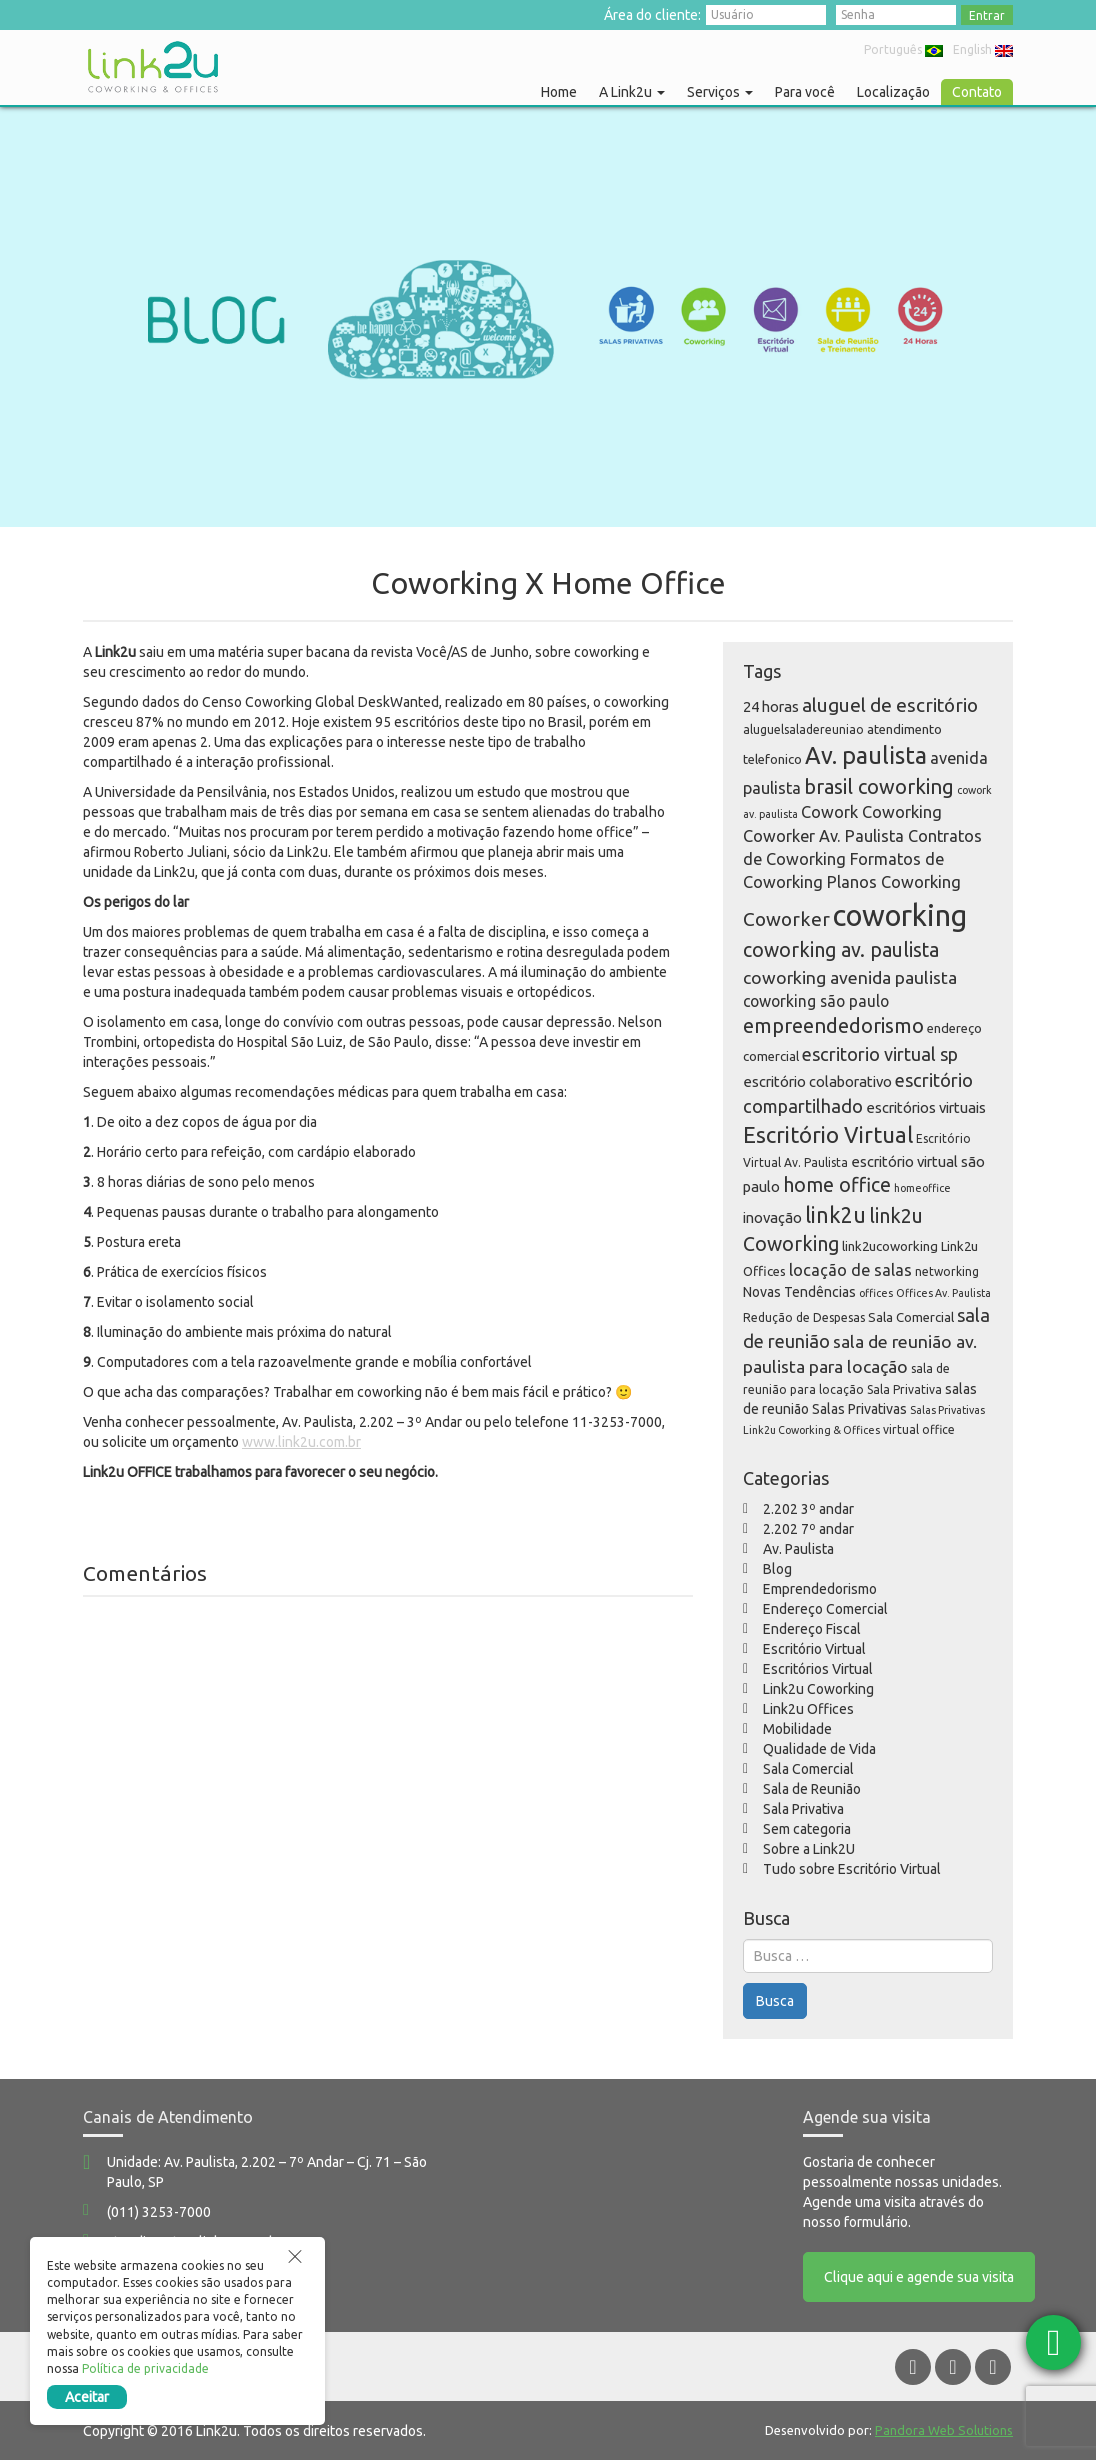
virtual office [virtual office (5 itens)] (919, 1429)
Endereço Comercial (825, 1609)
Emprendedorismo (820, 1589)
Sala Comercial (808, 1769)
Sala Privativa (803, 1809)
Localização (893, 92)
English (983, 49)
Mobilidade (797, 1729)
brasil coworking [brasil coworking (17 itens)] (879, 786)
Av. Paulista (798, 1549)
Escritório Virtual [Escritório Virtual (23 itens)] (828, 1134)
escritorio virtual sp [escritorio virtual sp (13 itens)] (880, 1054)
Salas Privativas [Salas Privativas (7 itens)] (859, 1409)
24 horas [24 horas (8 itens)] (771, 706)
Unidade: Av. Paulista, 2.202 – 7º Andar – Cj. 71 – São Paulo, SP (267, 2172)
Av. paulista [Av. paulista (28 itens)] (866, 755)
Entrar (987, 15)
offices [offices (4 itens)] (876, 1293)
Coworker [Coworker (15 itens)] (786, 919)
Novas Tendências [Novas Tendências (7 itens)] (799, 1292)
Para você (805, 92)
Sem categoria (807, 1829)
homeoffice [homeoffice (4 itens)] (922, 1188)
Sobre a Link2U (809, 1849)
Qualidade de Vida (819, 1749)
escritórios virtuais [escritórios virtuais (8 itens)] (926, 1107)
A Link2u (632, 92)
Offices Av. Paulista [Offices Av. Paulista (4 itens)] (943, 1293)
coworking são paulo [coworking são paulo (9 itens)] (816, 1001)
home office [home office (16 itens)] (837, 1185)
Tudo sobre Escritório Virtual (852, 1869)
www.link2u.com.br (301, 1442)
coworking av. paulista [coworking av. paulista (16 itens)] (841, 950)
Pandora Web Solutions (944, 2429)
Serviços (720, 92)
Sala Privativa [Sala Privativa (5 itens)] (904, 1389)
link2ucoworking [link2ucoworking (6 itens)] (890, 1246)
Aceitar (87, 2397)
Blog (777, 1569)
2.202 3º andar (808, 1509)
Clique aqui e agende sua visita (919, 2277)
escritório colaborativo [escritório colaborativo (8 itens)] (817, 1081)
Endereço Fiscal (812, 1629)
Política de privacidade (145, 2368)
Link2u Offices (808, 1709)
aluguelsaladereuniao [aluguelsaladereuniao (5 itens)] (803, 729)
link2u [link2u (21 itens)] (835, 1215)
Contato (977, 92)
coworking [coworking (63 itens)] (900, 915)
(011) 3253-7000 (159, 2212)
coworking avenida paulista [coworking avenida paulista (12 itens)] (850, 977)
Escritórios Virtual (818, 1669)
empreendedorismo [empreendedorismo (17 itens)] (833, 1025)
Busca (775, 2001)
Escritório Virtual (814, 1649)
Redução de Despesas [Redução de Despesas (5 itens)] (804, 1317)
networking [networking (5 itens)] (947, 1271)
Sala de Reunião (812, 1789)
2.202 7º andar (808, 1529)
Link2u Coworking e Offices (153, 67)
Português (903, 49)
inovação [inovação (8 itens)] (772, 1217)
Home (559, 92)
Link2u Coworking (818, 1689)
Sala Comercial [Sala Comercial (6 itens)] (911, 1317)
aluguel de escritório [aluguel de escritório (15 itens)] (890, 705)
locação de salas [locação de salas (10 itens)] (850, 1270)
